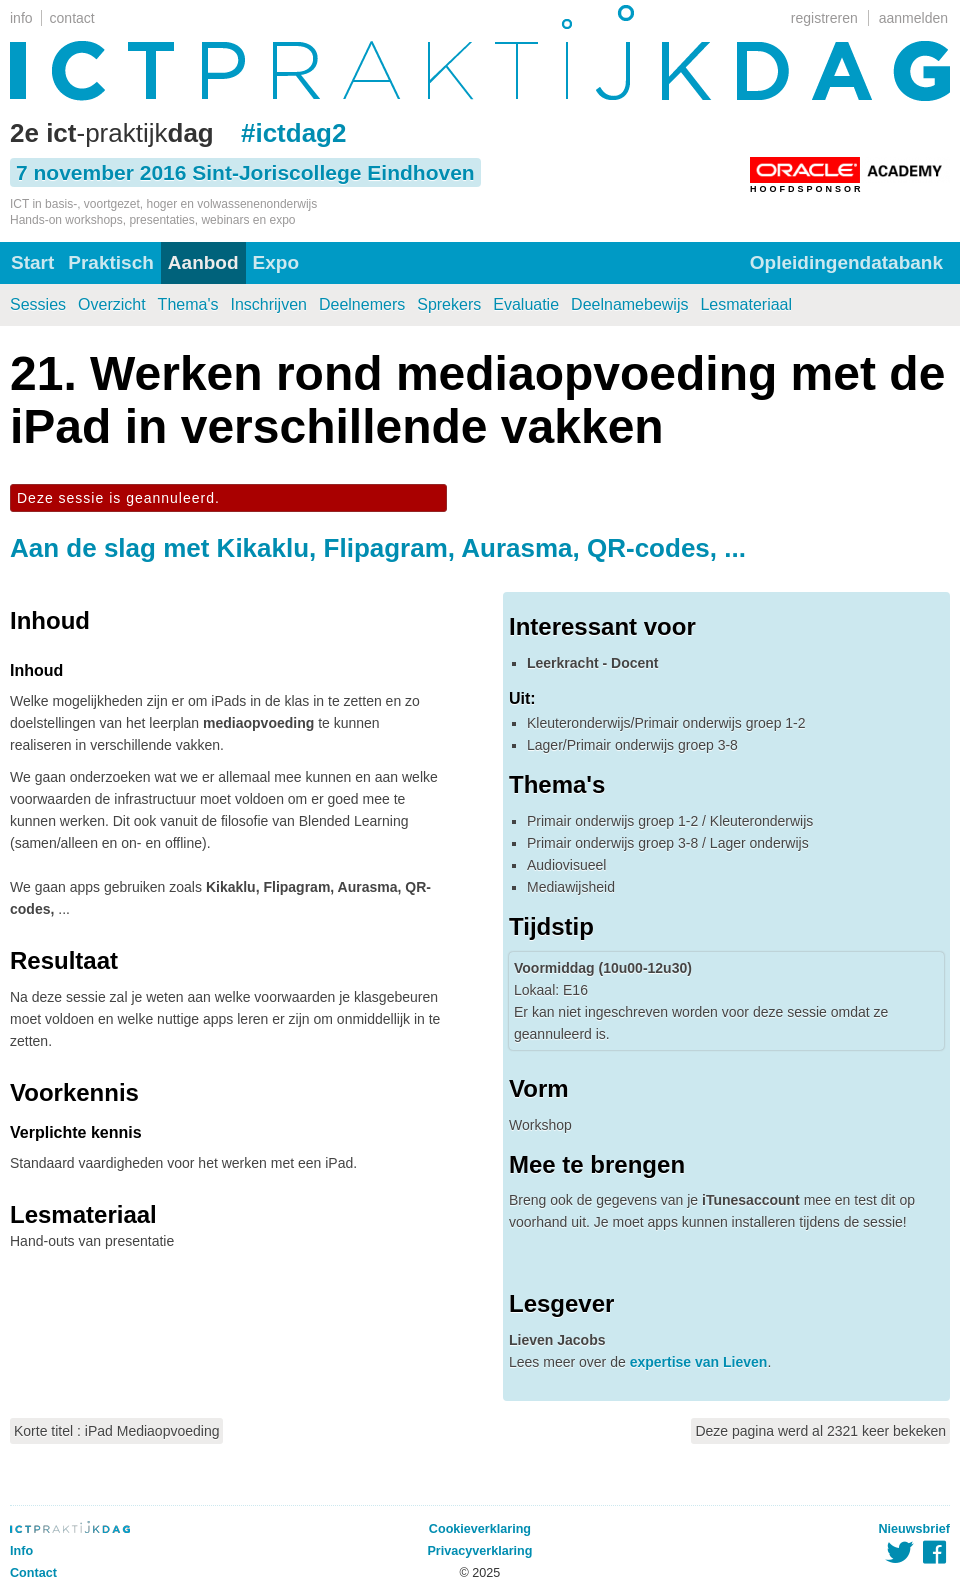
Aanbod (203, 262)
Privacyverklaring (479, 1551)
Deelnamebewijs (629, 304)
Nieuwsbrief (914, 1529)
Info (21, 1551)
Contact (33, 1573)
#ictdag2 (294, 133)
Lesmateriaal (746, 304)
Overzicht (112, 304)
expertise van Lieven (699, 1362)
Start (32, 262)
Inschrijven (268, 304)
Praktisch (111, 262)
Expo (276, 262)
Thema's (188, 304)
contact (72, 18)
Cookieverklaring (480, 1529)
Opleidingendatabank (846, 262)
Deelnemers (362, 304)
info (21, 18)
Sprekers (449, 304)
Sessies (38, 304)
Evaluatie (526, 304)
